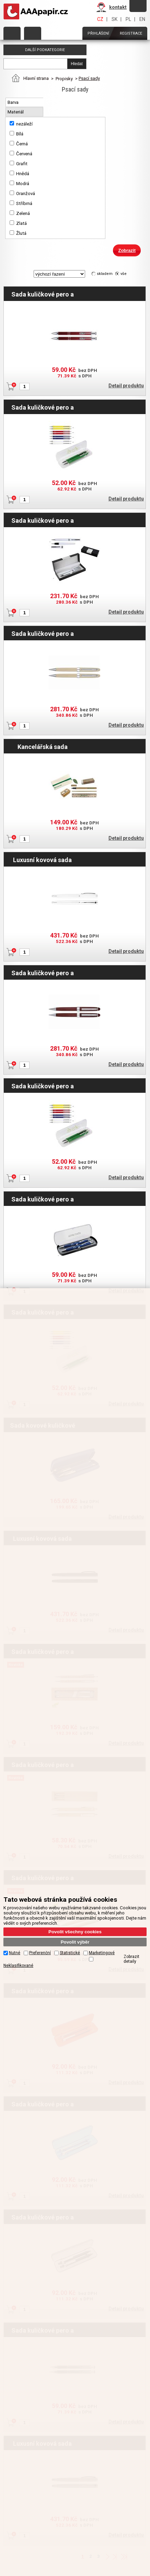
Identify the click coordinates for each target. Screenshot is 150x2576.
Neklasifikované (18, 1965)
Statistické (70, 1952)
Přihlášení (98, 33)
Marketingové (102, 1952)
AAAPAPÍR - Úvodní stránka (37, 11)
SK (114, 19)
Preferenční (40, 1952)
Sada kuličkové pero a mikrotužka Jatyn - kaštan (42, 972)
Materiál (16, 111)
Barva (14, 102)
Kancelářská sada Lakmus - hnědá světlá (42, 746)
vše (123, 273)
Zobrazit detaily (131, 1959)
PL (128, 19)
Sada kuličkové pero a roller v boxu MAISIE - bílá (42, 520)
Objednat (32, 33)
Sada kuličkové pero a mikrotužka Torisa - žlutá (42, 1086)
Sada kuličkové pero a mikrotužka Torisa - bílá (42, 407)
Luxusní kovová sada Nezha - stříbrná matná (42, 859)
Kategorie (12, 33)
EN (142, 19)
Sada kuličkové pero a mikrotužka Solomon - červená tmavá (42, 294)
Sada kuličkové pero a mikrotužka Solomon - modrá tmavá (42, 1199)
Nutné (14, 1952)
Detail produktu (126, 385)
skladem (105, 273)
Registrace (131, 33)
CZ (100, 19)
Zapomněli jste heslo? (138, 5)
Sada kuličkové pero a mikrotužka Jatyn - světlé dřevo (42, 633)
